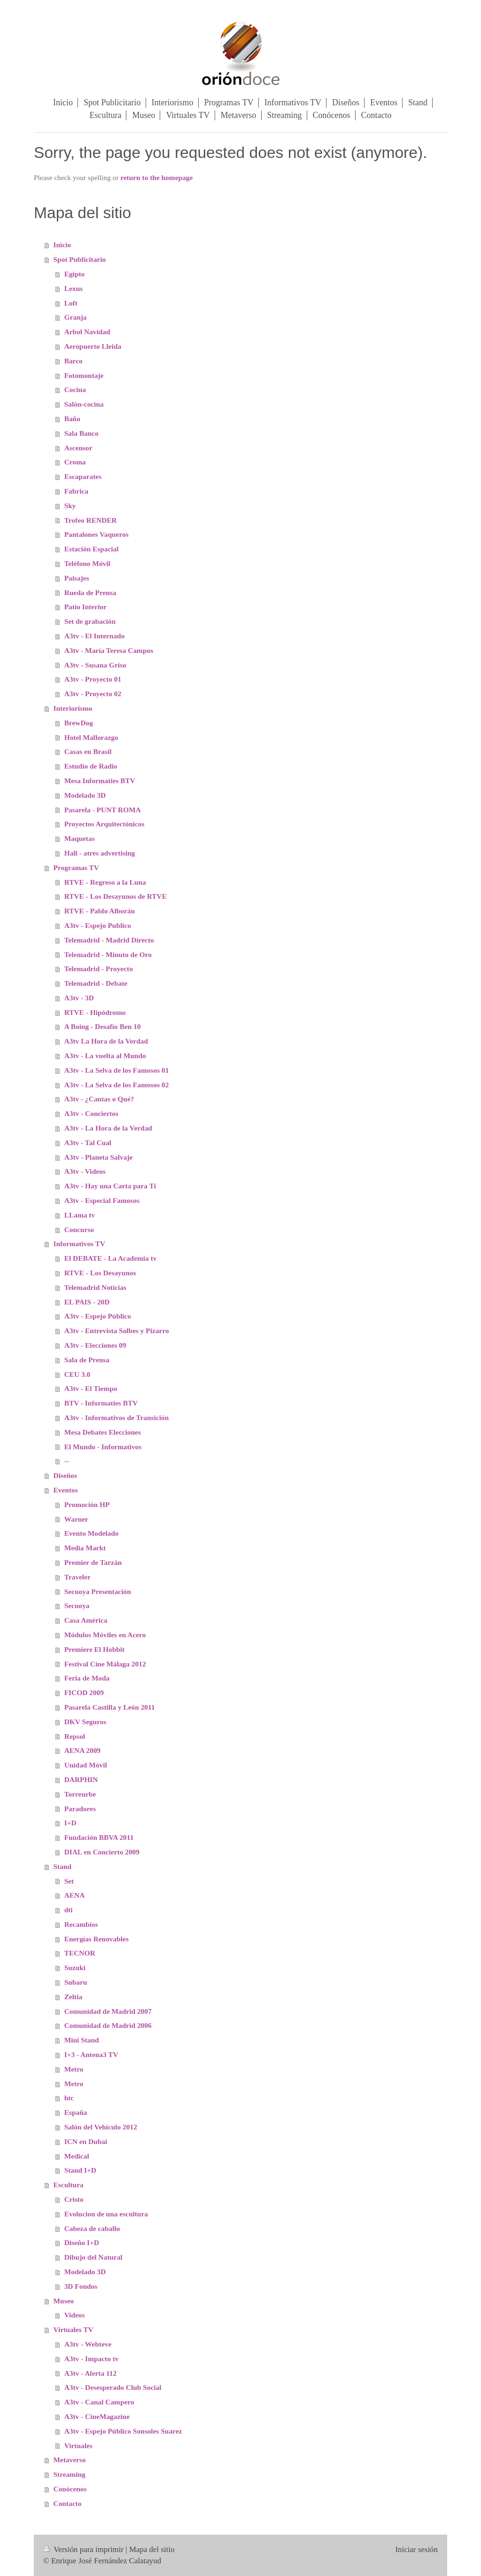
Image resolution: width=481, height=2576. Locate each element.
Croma (75, 462)
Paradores (80, 1809)
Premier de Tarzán (93, 1562)
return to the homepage (156, 177)
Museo (64, 2301)
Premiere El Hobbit (94, 1649)
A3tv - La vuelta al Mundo (105, 1056)
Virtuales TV (73, 2329)
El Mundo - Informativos (103, 1447)
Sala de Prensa (86, 1360)
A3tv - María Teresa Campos (109, 650)
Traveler (77, 1577)
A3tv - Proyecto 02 (93, 694)
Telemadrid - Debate (96, 983)
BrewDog (78, 723)
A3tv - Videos (85, 1171)
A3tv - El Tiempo (90, 1388)
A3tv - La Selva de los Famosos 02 (116, 1085)
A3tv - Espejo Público (97, 1316)
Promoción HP (87, 1504)
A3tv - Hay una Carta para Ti (110, 1186)
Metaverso (70, 2460)
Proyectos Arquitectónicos (104, 824)
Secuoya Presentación (97, 1591)
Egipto (74, 274)
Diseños (65, 1475)
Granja (75, 317)
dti (68, 1910)
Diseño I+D (81, 2242)
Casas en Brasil (88, 751)
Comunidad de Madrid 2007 (108, 2011)
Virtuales (78, 2446)
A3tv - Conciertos (91, 1113)
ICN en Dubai (86, 2141)
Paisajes (76, 578)
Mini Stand (81, 2040)
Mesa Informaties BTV (99, 781)
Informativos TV (79, 1244)
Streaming (69, 2474)
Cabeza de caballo (92, 2228)
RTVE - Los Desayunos (100, 1273)
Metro (74, 2069)
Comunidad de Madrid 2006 (108, 2025)
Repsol (74, 1736)
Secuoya (77, 1606)
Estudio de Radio (90, 766)
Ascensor (78, 448)
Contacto (68, 2503)
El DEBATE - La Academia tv (110, 1258)
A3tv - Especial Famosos (102, 1200)
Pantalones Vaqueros (96, 534)
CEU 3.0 (77, 1374)
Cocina (75, 389)
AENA (74, 1895)
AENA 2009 (82, 1750)
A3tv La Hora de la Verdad (106, 1041)
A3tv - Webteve (88, 2344)
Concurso (79, 1229)
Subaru (75, 1982)
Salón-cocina (84, 404)
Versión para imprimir (84, 2549)
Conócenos (70, 2489)
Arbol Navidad (87, 332)
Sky (70, 506)
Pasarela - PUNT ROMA (102, 810)
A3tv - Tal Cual (88, 1143)
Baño (72, 419)
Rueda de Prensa (90, 593)
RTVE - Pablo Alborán (99, 911)
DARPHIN (81, 1779)
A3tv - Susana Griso (95, 665)
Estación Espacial (91, 549)
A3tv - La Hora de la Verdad (108, 1128)
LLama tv (79, 1215)
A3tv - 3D (79, 998)
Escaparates (83, 476)
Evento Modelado (91, 1533)
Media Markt (85, 1548)
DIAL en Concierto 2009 (102, 1852)
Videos (74, 2315)
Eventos (66, 1490)
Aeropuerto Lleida (93, 346)
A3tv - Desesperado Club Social (113, 2387)
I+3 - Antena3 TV (91, 2054)
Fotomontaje (84, 375)
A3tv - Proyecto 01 (93, 679)
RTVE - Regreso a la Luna (105, 882)
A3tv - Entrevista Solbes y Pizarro (116, 1331)
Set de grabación (90, 621)
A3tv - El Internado (94, 636)
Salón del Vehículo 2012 (100, 2127)
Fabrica (76, 491)
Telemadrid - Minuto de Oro (108, 954)
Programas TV (76, 868)
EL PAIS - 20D (87, 1302)
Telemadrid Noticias (95, 1287)
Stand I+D (80, 2170)
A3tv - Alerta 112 (90, 2373)
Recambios (81, 1924)
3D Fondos (81, 2286)
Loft (71, 303)
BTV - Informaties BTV (101, 1403)
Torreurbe (80, 1794)
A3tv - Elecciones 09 (95, 1345)
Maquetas (79, 838)
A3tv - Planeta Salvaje (98, 1157)
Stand (63, 1866)
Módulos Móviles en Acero (105, 1635)
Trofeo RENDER (90, 520)
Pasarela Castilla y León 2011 (109, 1707)
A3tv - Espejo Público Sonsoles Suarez (123, 2431)
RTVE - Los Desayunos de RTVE (115, 896)
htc (69, 2098)
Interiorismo (73, 708)
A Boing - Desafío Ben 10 (102, 1026)
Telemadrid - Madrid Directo (109, 940)
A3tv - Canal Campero (99, 2402)
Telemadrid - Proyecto (98, 969)
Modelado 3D (85, 795)
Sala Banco (81, 433)
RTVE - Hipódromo (95, 1012)
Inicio (62, 245)
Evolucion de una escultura (106, 2214)
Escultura (69, 2185)
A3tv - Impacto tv (91, 2359)
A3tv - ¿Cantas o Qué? (99, 1099)
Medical (76, 2156)
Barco (73, 361)
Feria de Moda (87, 1678)
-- (66, 1461)
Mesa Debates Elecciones (102, 1432)
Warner (76, 1519)
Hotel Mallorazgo (91, 737)
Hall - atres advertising (99, 853)
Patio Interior (85, 607)
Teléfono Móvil (87, 563)
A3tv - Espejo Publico (97, 925)
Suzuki (74, 1967)
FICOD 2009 (84, 1692)
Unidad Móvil (85, 1765)
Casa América (86, 1620)
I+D (70, 1823)
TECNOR (79, 1953)
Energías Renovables (96, 1939)
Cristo (74, 2199)
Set (69, 1881)
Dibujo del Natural (93, 2257)
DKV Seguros (85, 1722)
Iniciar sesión (416, 2549)
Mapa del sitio (152, 2549)
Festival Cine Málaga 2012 (105, 1664)
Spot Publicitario (80, 259)
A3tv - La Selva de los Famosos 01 (116, 1070)
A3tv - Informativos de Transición (116, 1418)
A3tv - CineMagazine (97, 2416)
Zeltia (73, 1997)
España (75, 2112)
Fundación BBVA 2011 (99, 1837)
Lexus (73, 288)
